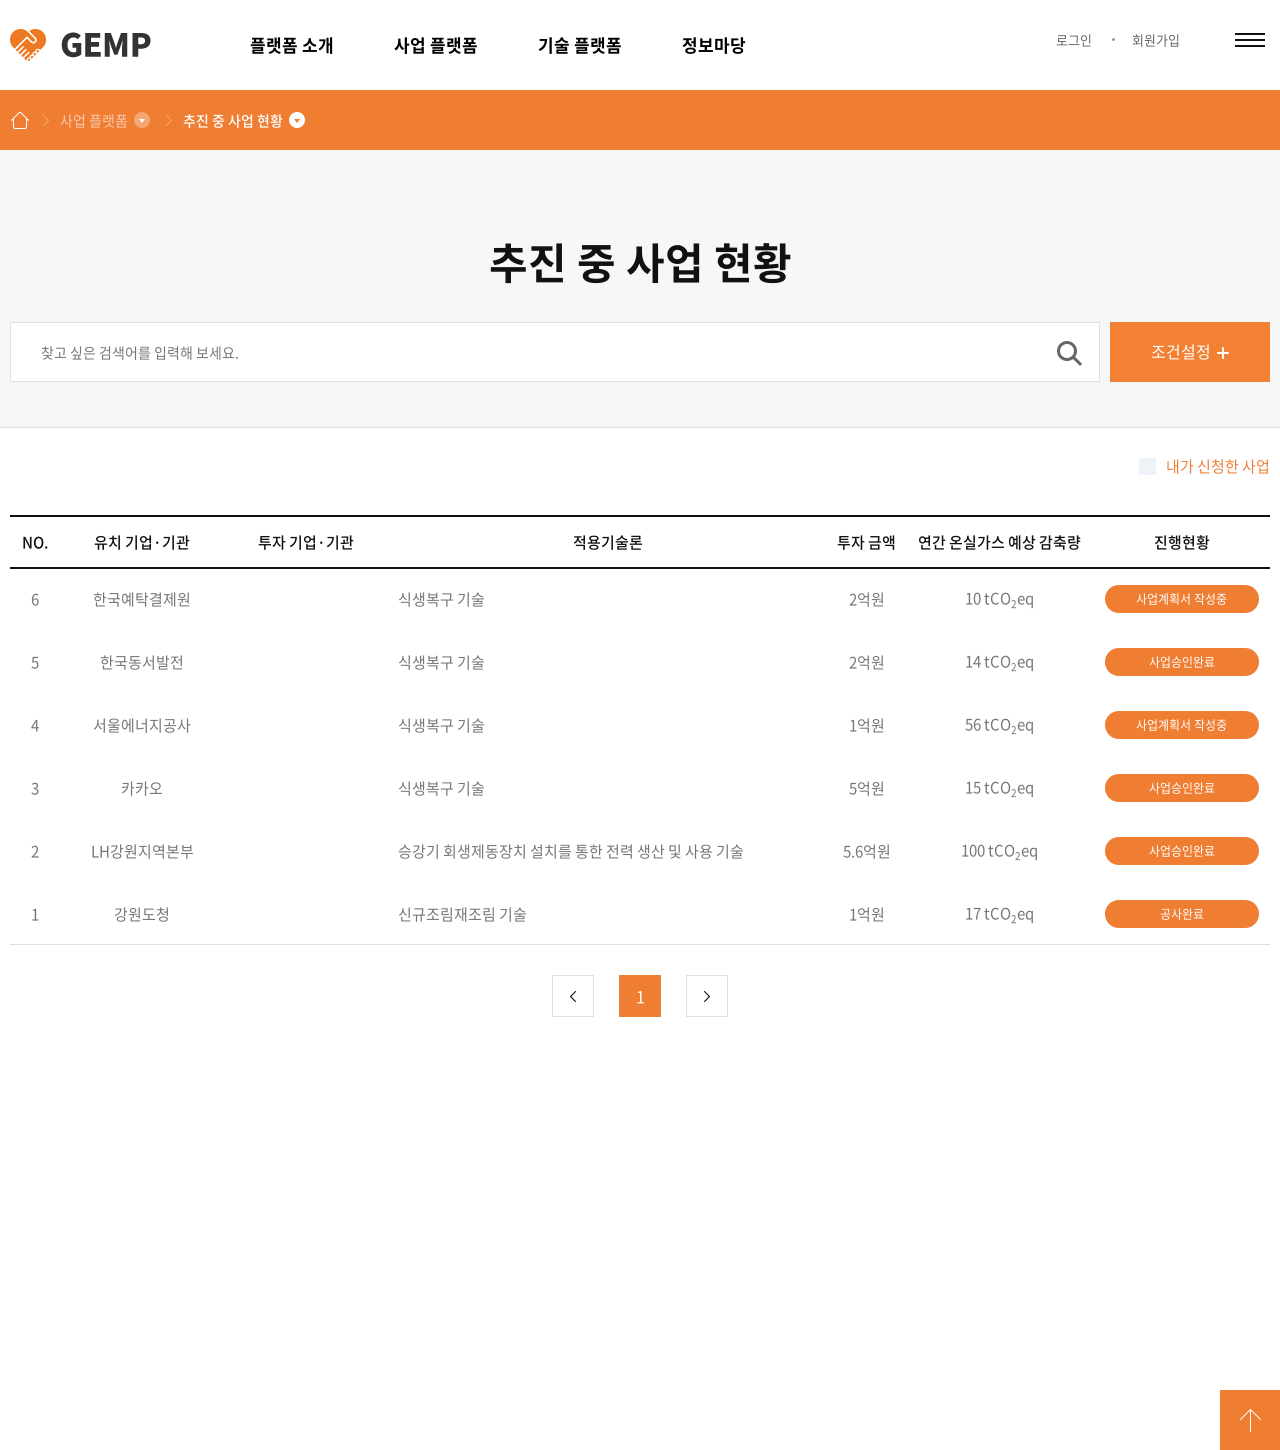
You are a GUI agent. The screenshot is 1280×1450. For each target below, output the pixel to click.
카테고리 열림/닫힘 (1250, 40)
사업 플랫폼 (436, 44)
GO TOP (1250, 1420)
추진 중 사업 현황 (233, 120)
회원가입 (1156, 39)
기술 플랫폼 (580, 44)
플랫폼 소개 (292, 44)
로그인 (1074, 39)
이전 (573, 996)
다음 (707, 996)
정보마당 (714, 44)
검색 (1069, 353)
